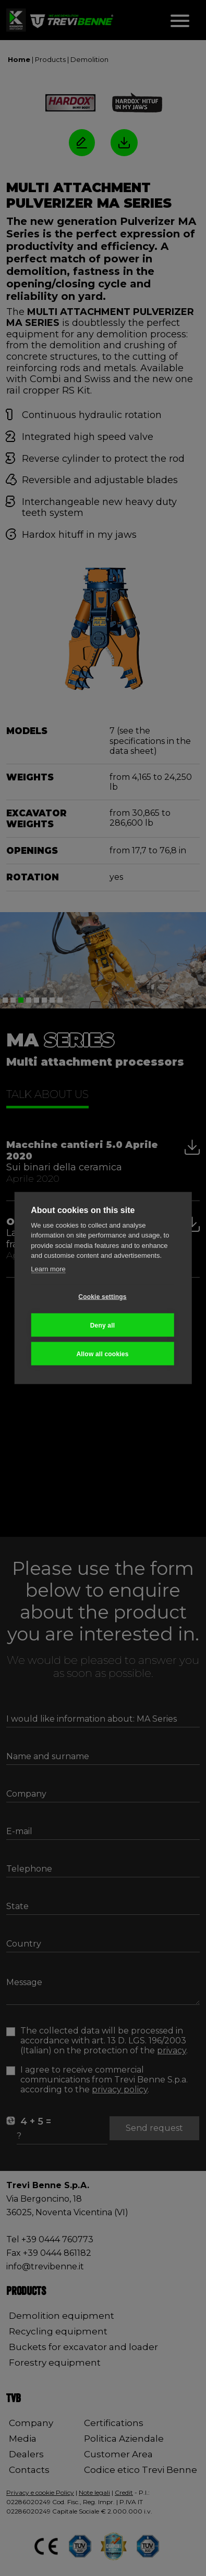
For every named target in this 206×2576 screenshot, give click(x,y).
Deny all (102, 1325)
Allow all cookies (102, 1353)
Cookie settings (102, 1296)
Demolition (89, 59)
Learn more (48, 1268)
